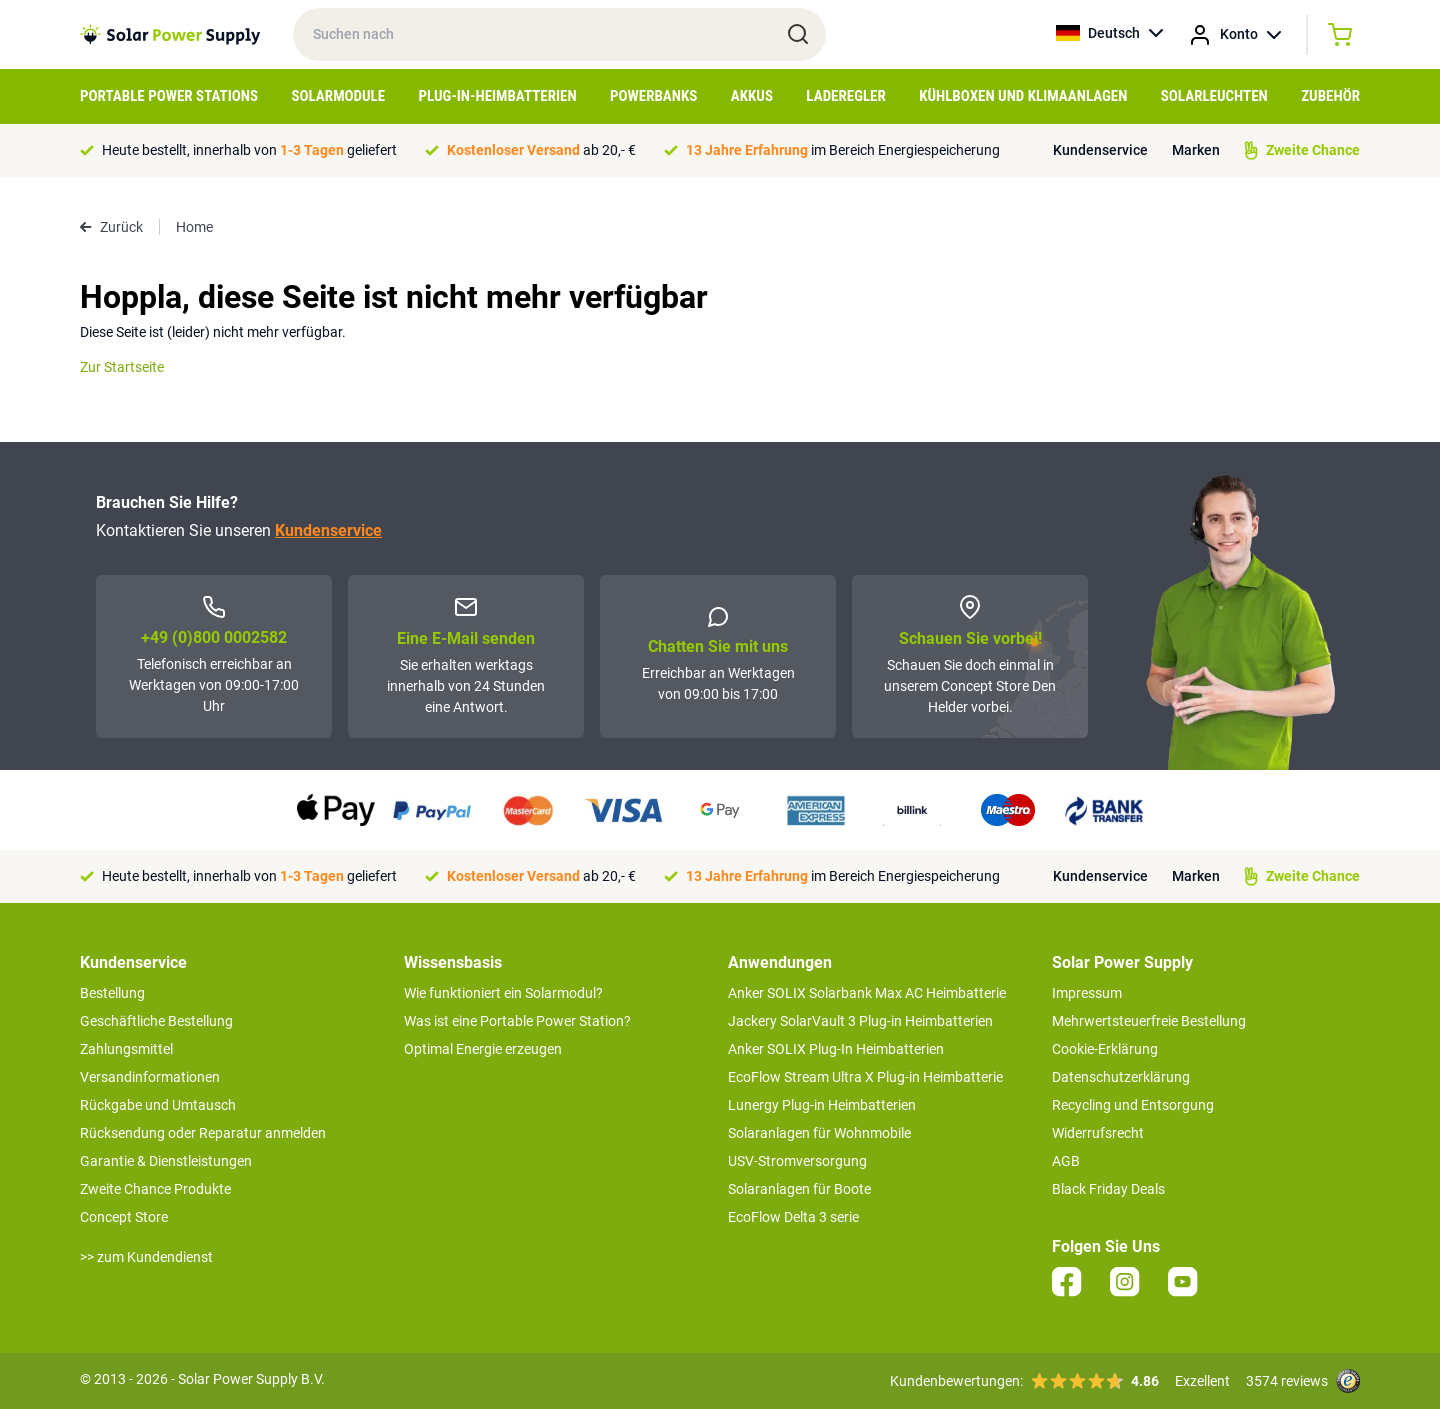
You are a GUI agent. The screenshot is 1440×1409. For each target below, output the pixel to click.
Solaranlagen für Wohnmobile (819, 1133)
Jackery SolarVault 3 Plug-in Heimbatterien (860, 1021)
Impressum (1087, 993)
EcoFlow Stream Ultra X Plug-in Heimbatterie (865, 1077)
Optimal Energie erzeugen (483, 1049)
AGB (1066, 1161)
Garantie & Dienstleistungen (166, 1161)
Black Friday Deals (1108, 1189)
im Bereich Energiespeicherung (843, 150)
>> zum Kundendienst (146, 1257)
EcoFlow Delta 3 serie (793, 1217)
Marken (1196, 150)
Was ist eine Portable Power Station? (517, 1021)
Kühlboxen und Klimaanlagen (1023, 96)
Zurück (111, 227)
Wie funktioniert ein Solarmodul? (503, 993)
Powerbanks (653, 96)
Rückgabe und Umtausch (158, 1105)
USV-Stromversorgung (797, 1161)
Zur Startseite (122, 367)
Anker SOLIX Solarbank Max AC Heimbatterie (867, 993)
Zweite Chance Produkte (155, 1189)
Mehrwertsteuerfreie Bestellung (1149, 1021)
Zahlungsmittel (126, 1049)
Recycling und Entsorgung (1133, 1105)
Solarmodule (338, 96)
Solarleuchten (1214, 96)
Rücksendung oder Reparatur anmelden (203, 1133)
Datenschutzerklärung (1121, 1077)
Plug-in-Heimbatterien (498, 96)
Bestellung (112, 993)
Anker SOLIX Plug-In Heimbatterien (836, 1049)
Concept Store (124, 1217)
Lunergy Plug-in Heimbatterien (822, 1105)
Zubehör (1330, 96)
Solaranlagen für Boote (799, 1189)
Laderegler (845, 96)
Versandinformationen (150, 1077)
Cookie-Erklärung (1105, 1049)
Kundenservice (1100, 150)
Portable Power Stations (169, 96)
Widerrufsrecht (1098, 1133)
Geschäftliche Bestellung (156, 1021)
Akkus (752, 96)
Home (194, 227)
